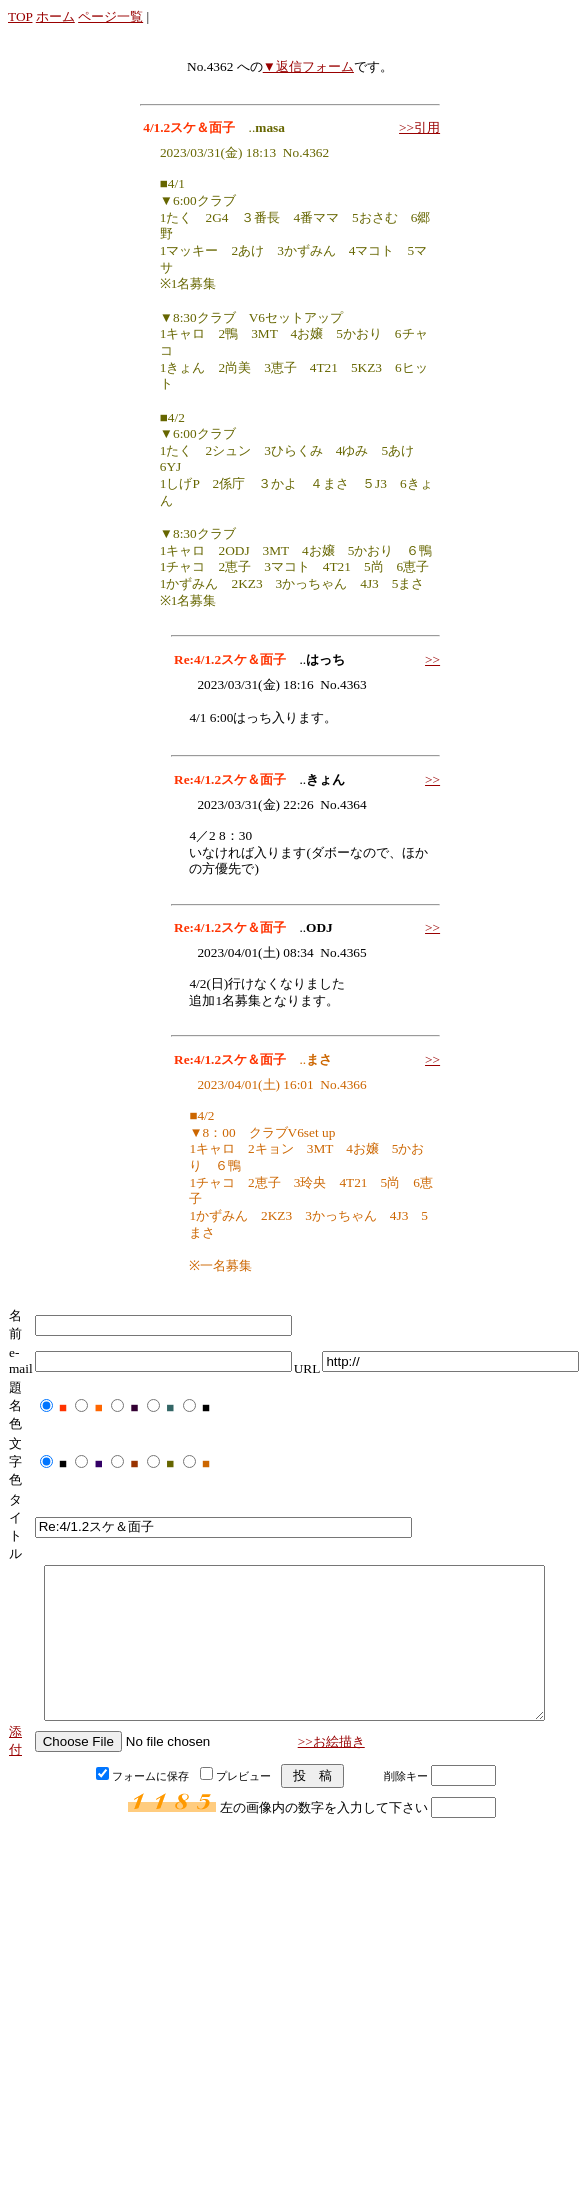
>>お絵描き (331, 1771)
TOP (20, 16)
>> (432, 659)
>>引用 (419, 127)
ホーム (55, 16)
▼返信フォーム (308, 66)
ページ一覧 (110, 16)
